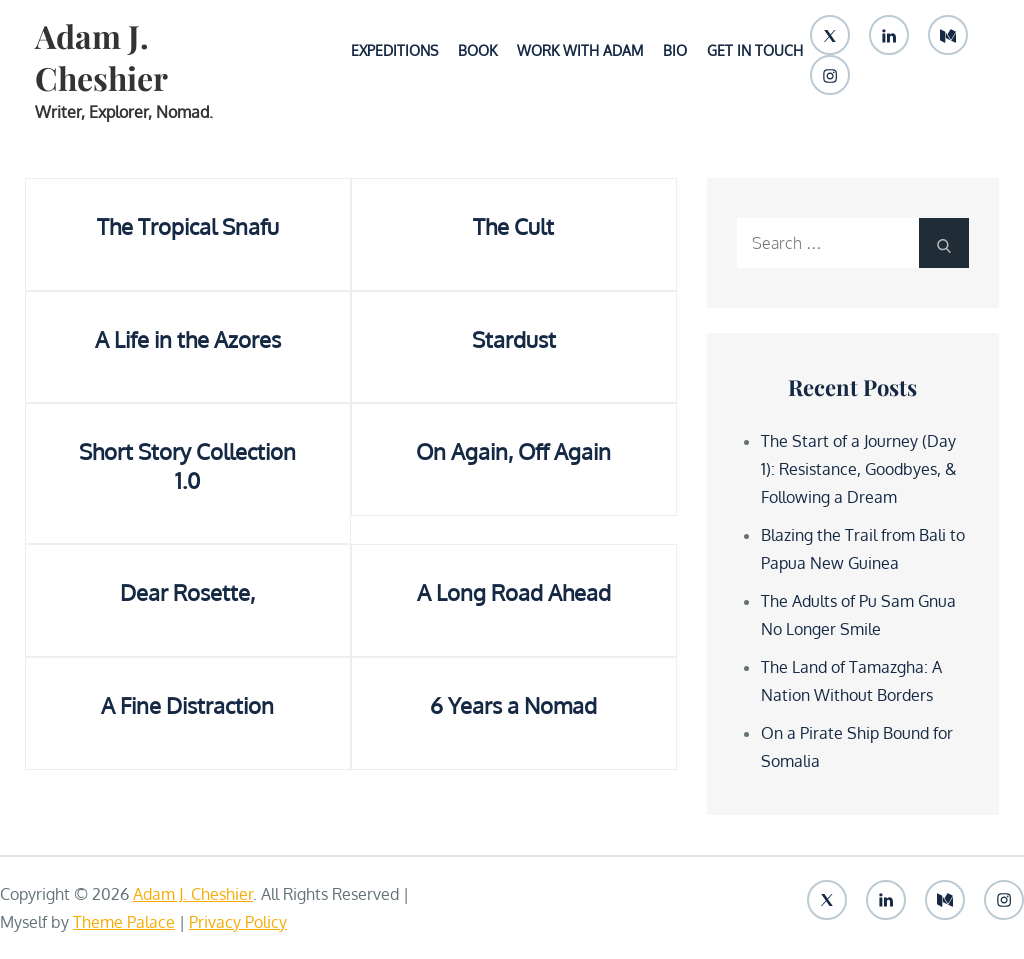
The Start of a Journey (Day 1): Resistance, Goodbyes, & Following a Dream (859, 469)
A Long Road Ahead (514, 592)
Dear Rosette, (187, 592)
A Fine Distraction (187, 705)
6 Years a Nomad (513, 705)
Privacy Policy (238, 922)
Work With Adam (580, 50)
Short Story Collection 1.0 (187, 465)
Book (477, 50)
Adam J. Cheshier (101, 56)
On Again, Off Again (513, 451)
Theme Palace (124, 922)
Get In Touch (755, 50)
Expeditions (394, 50)
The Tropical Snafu (188, 226)
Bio (675, 50)
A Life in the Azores (188, 339)
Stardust (514, 339)
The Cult (513, 226)
